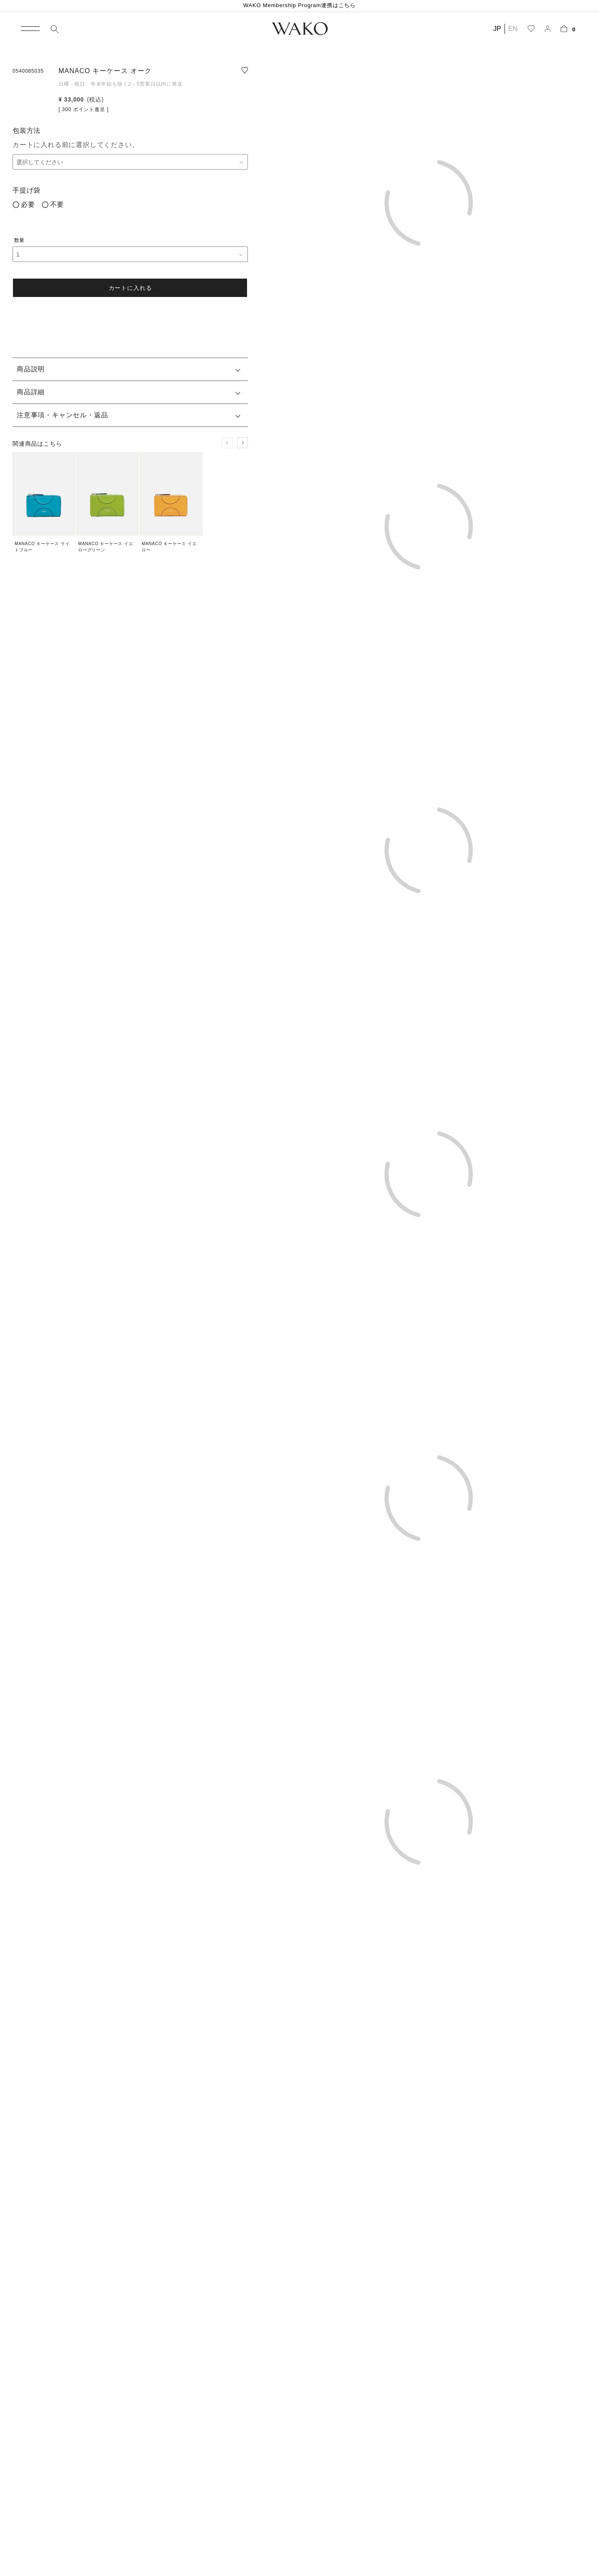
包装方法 (27, 130)
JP (497, 28)
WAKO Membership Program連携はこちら (299, 5)
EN (512, 28)
